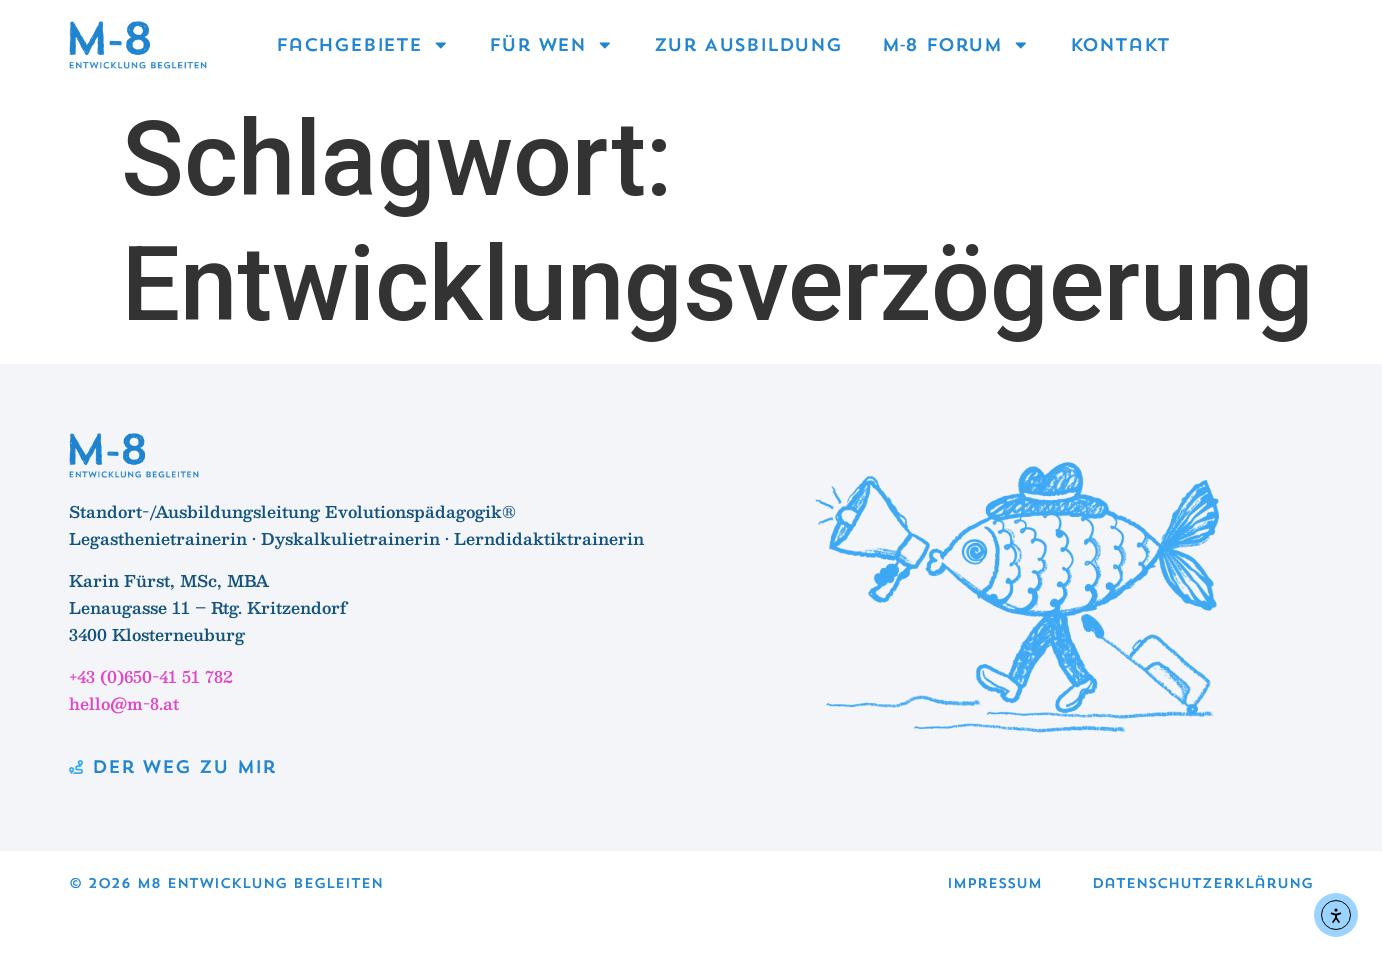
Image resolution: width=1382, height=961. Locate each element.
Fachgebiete (362, 45)
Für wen (551, 45)
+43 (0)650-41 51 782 (151, 676)
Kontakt (1120, 44)
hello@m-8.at (124, 703)
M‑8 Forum (956, 45)
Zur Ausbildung (748, 44)
